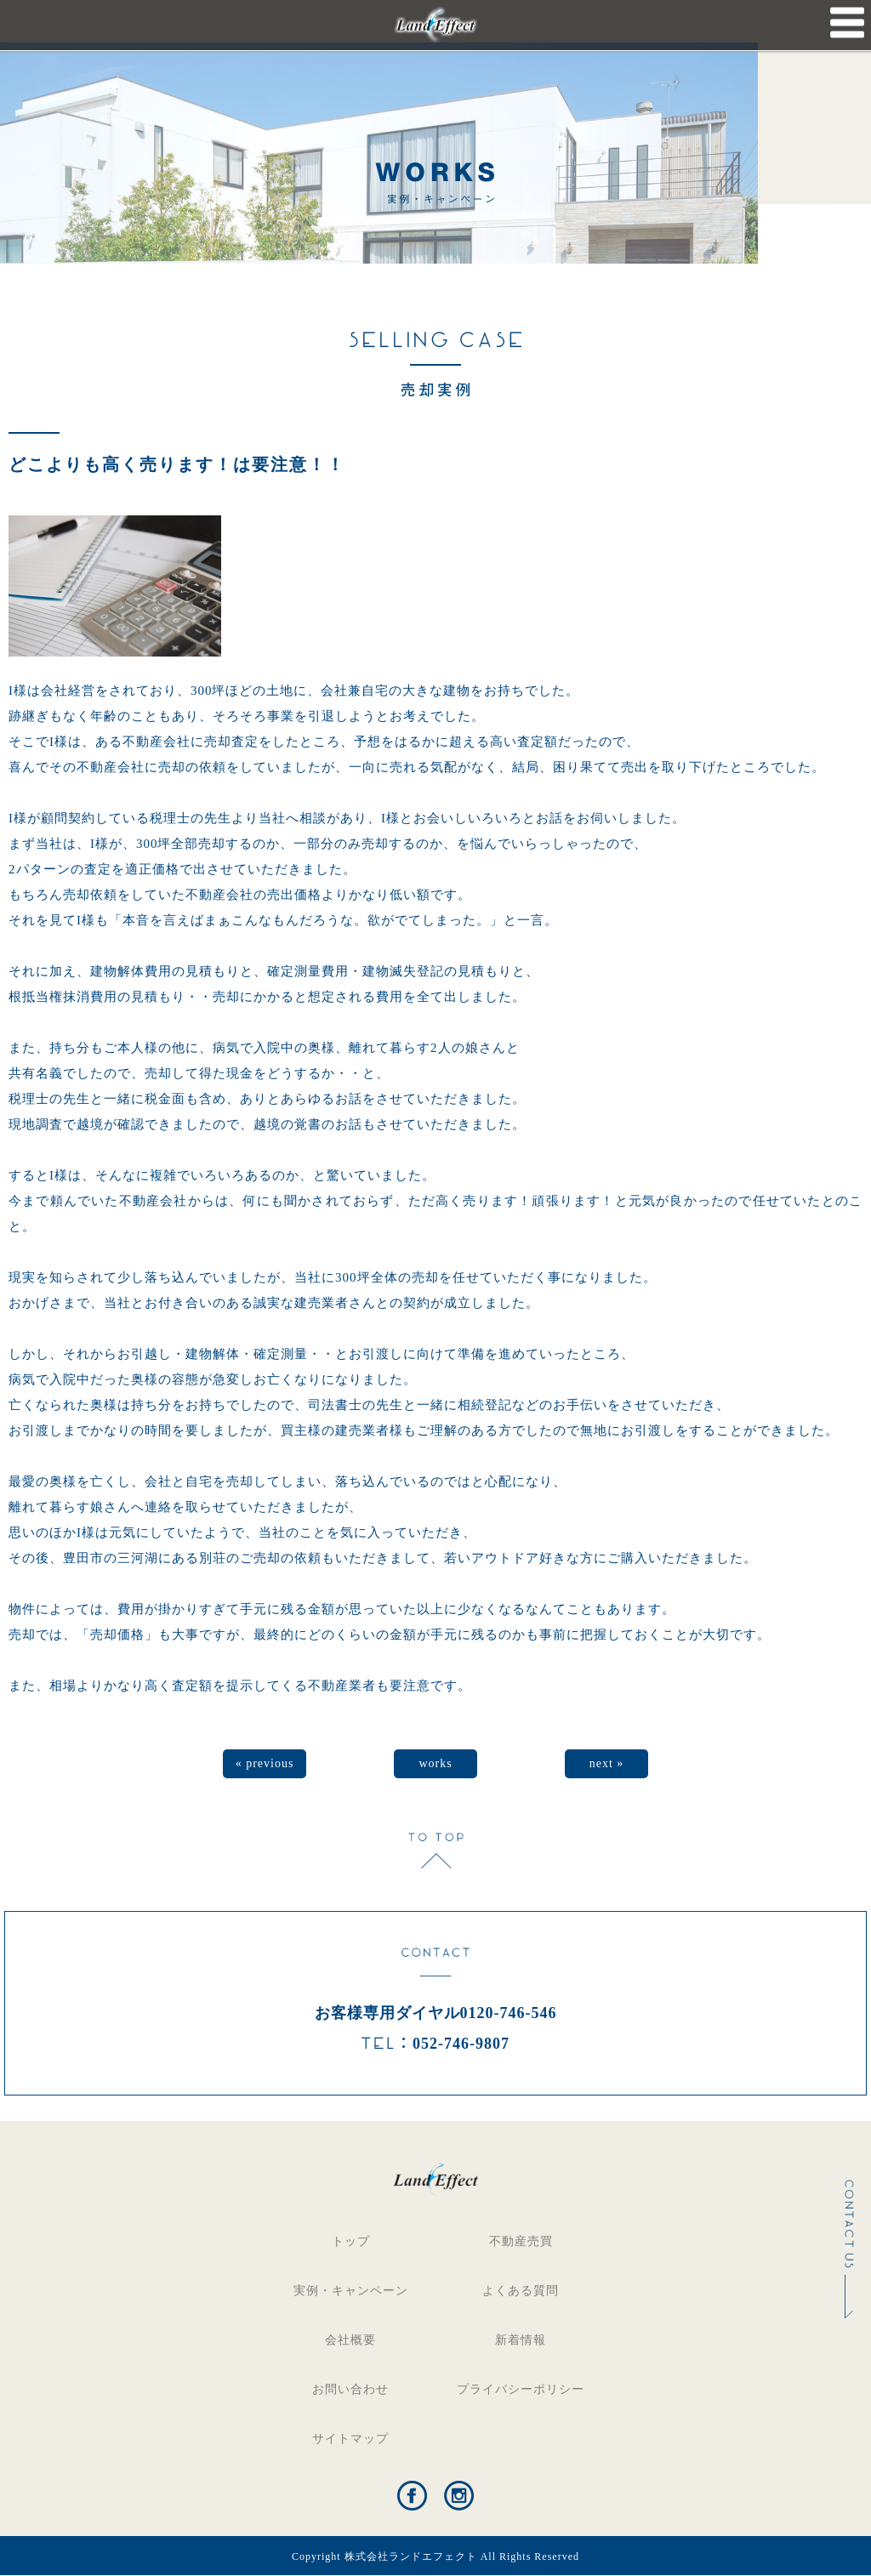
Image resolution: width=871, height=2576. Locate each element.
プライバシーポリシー (520, 2389)
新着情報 (520, 2340)
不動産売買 (521, 2241)
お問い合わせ (350, 2389)
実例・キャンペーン (350, 2290)
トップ (351, 2241)
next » (606, 1763)
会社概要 (350, 2340)
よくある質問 (520, 2290)
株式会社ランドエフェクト (410, 2556)
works (435, 1763)
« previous (265, 1763)
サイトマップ (350, 2438)
